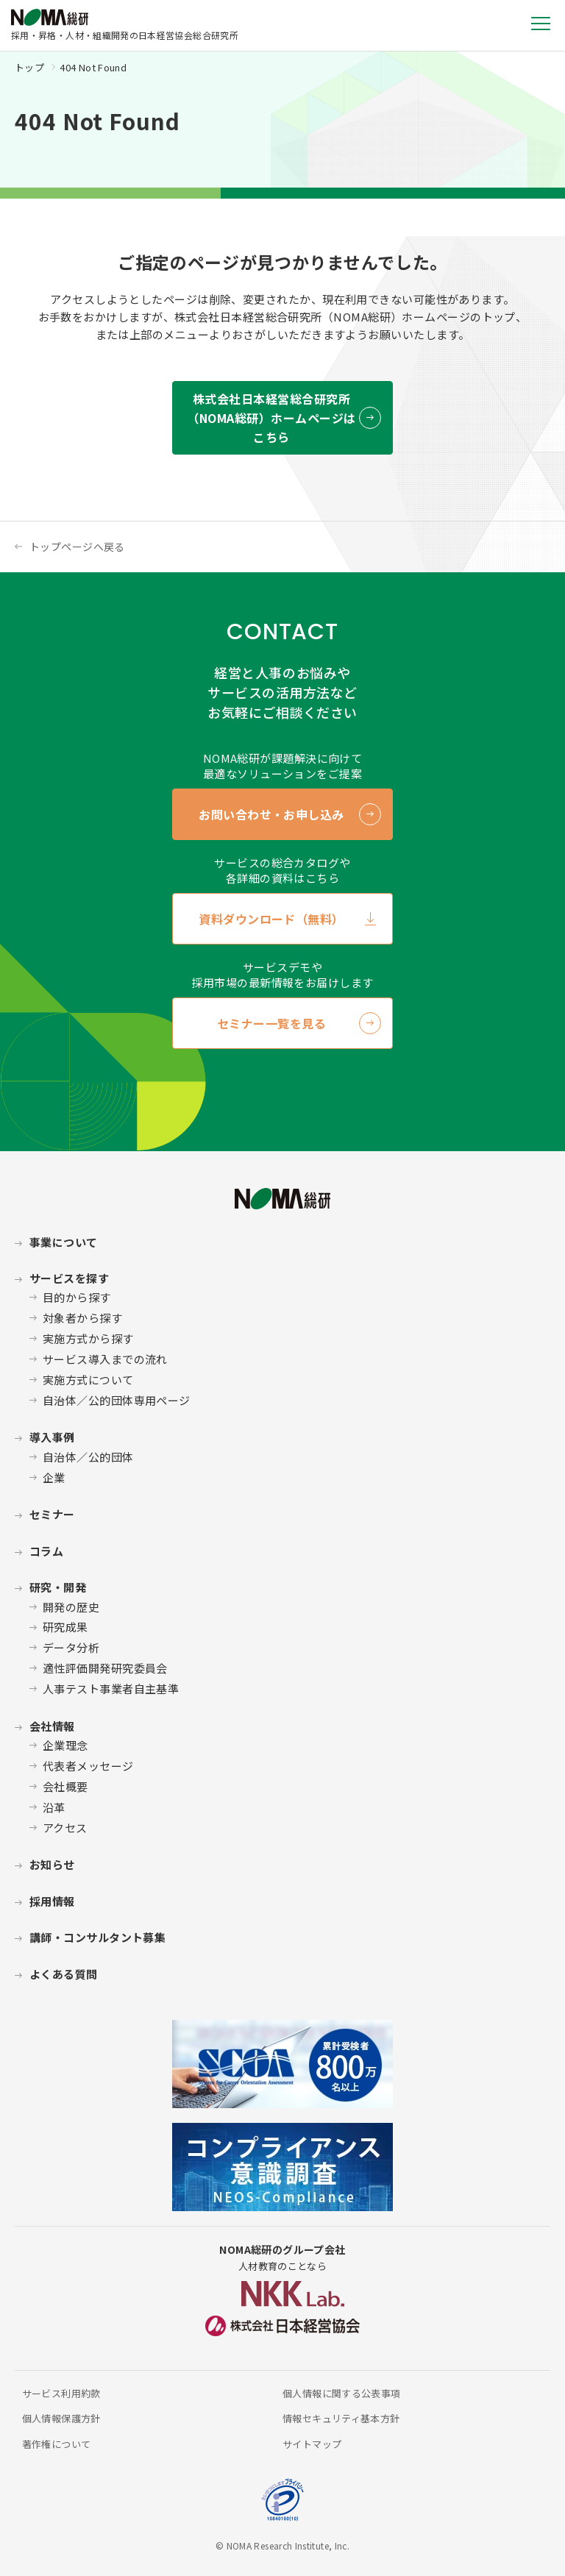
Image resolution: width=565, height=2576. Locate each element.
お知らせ (52, 1864)
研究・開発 (57, 1587)
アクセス (65, 1827)
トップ (29, 67)
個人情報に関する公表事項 (341, 2393)
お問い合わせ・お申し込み (271, 814)
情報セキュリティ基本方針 (341, 2418)
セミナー (52, 1514)
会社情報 (52, 1726)
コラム (46, 1551)
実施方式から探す (88, 1338)
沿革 (54, 1807)
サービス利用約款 (61, 2393)
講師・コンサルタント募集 (97, 1937)
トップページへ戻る (77, 546)
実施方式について (88, 1379)
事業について (63, 1242)
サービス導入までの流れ (105, 1359)
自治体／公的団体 (88, 1457)
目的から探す (77, 1297)
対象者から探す (82, 1318)
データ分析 (71, 1647)
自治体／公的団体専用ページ (117, 1400)
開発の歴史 (71, 1607)
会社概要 (65, 1786)
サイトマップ (311, 2444)
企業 (54, 1477)
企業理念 (65, 1745)
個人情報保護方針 (61, 2418)
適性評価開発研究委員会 (105, 1668)
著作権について (56, 2444)
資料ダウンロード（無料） (271, 919)
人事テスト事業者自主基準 (111, 1688)
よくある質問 (63, 1974)
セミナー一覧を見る (271, 1023)
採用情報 (52, 1901)
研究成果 (65, 1626)
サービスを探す (69, 1278)
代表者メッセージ (88, 1765)
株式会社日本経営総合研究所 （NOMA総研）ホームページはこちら (271, 418)
